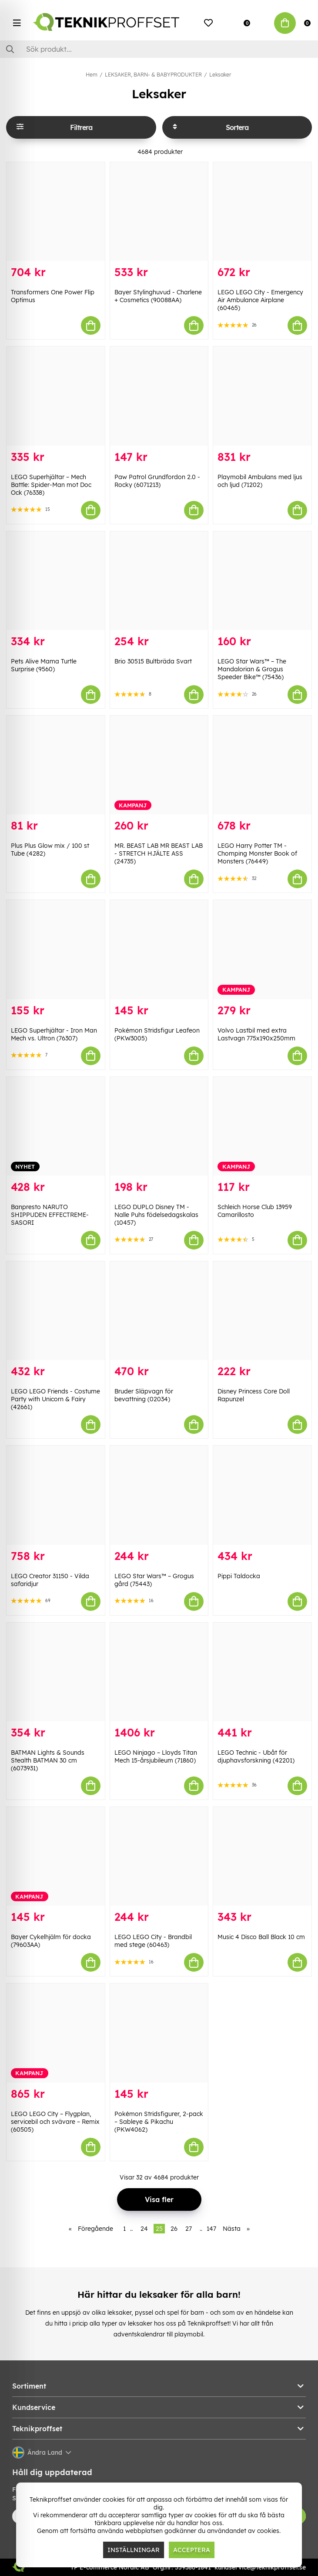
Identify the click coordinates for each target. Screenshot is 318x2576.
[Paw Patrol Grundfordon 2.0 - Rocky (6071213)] (159, 396)
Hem (91, 74)
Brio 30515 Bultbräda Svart (153, 661)
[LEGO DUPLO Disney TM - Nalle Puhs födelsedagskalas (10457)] (159, 1126)
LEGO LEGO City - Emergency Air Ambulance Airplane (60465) (260, 300)
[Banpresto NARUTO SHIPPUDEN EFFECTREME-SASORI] (56, 1126)
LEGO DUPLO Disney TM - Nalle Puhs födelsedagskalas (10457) (156, 1214)
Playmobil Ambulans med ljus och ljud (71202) (260, 481)
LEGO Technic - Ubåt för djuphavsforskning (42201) (256, 1756)
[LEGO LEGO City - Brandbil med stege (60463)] (159, 1856)
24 (144, 2229)
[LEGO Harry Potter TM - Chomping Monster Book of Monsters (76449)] (262, 765)
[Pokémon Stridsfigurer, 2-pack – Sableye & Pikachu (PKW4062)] (159, 2032)
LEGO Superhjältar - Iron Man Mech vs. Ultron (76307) (54, 1034)
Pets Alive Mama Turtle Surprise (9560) (44, 665)
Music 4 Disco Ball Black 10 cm (261, 1937)
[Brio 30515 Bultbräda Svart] (159, 580)
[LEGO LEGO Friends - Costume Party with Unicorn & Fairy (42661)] (56, 1310)
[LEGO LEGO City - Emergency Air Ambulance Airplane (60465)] (262, 211)
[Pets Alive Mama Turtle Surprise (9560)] (56, 580)
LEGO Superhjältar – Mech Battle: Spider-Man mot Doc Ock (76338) (51, 485)
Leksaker (220, 74)
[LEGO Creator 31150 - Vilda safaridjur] (56, 1495)
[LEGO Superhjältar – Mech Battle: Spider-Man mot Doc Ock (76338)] (56, 396)
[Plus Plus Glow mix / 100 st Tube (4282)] (56, 765)
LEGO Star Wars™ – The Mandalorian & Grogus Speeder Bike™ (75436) (252, 669)
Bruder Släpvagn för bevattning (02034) (143, 1395)
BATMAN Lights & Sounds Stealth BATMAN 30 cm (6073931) (47, 1760)
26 (174, 2229)
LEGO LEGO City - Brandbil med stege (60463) (153, 1941)
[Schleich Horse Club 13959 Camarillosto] (262, 1126)
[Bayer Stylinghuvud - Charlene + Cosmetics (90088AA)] (159, 211)
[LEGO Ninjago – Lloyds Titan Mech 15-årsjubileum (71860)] (159, 1672)
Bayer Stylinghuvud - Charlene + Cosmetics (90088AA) (158, 296)
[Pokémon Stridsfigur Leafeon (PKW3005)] (159, 949)
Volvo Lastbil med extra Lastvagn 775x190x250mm (256, 1034)
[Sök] (159, 49)
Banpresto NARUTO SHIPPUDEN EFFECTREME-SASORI (50, 1214)
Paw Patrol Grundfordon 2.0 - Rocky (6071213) (157, 481)
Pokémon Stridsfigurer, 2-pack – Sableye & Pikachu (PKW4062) (158, 2121)
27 (188, 2229)
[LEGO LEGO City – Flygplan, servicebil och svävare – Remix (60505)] (56, 2032)
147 (211, 2229)
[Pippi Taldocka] (262, 1495)
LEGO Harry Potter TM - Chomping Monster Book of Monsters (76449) (257, 853)
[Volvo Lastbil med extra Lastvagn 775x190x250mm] (262, 949)
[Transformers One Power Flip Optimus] (56, 211)
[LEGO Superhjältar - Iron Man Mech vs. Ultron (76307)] (56, 949)
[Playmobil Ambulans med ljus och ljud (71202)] (262, 396)
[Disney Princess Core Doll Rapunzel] (262, 1310)
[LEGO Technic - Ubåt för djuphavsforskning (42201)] (262, 1672)
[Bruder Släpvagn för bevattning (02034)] (159, 1310)
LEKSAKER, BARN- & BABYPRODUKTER (153, 74)
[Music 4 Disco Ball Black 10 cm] (262, 1856)
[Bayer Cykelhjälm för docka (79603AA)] (56, 1856)
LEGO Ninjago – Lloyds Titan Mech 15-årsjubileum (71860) (155, 1756)
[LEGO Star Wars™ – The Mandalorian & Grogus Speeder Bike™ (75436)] (262, 580)
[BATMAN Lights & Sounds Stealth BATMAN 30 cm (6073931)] (56, 1672)
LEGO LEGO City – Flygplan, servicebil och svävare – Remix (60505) (55, 2121)
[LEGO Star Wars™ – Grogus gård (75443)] (159, 1495)
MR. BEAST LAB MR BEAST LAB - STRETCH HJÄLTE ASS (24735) (158, 853)
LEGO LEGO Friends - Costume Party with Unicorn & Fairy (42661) (55, 1399)
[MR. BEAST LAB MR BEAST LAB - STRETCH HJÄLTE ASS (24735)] (159, 765)
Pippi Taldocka (239, 1576)
